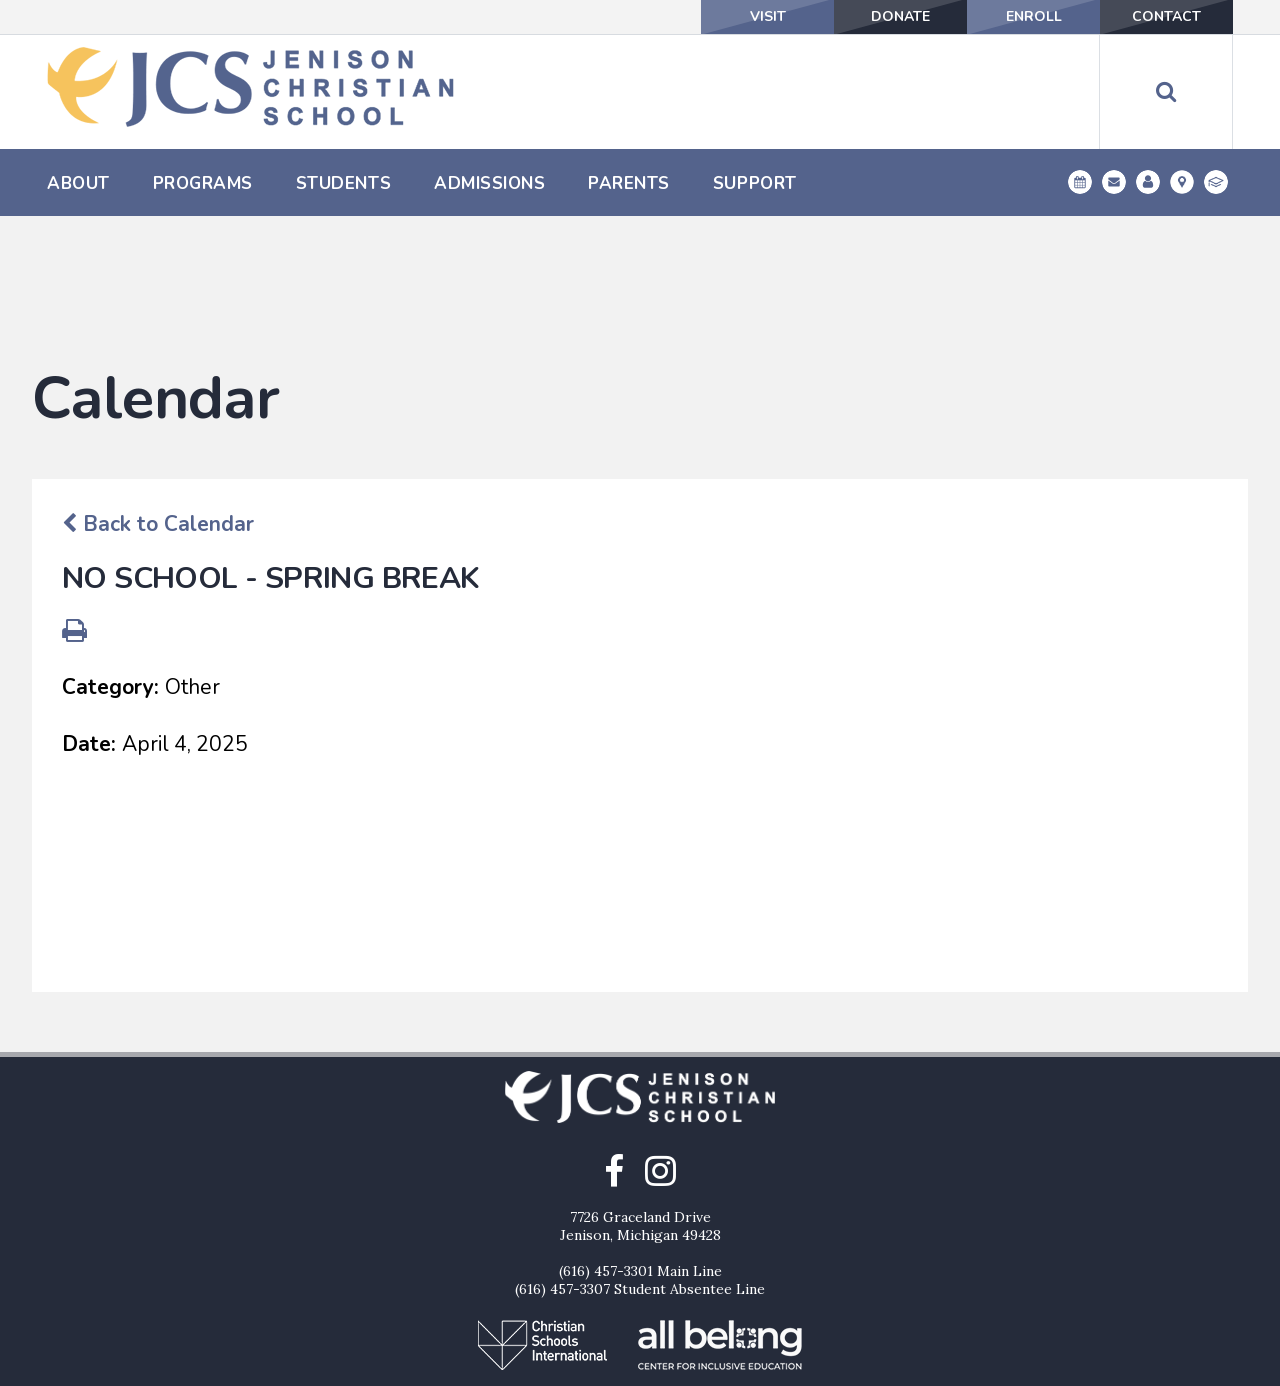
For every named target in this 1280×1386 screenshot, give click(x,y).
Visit (768, 16)
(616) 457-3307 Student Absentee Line (640, 1187)
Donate (900, 16)
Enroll (1034, 16)
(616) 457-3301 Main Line (640, 1169)
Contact (1166, 16)
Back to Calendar (158, 422)
